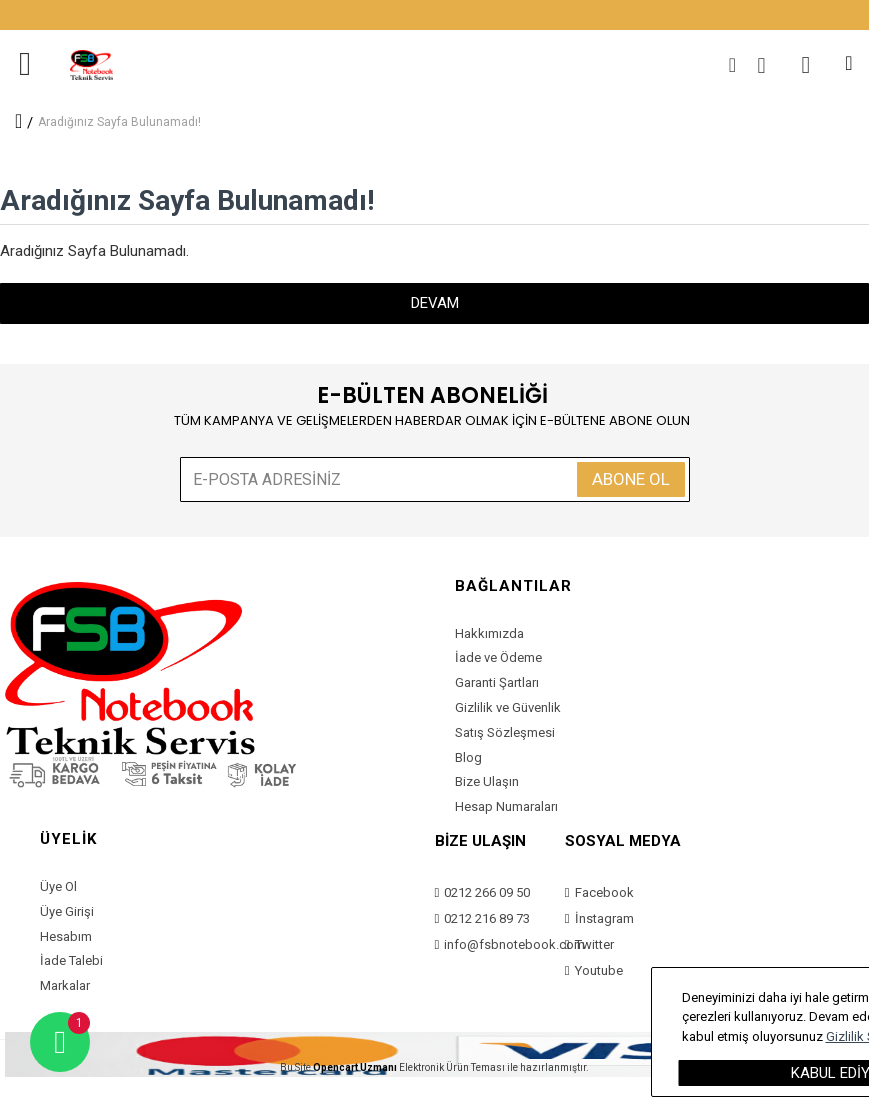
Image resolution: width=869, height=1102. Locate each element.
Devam (435, 303)
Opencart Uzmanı (355, 1067)
